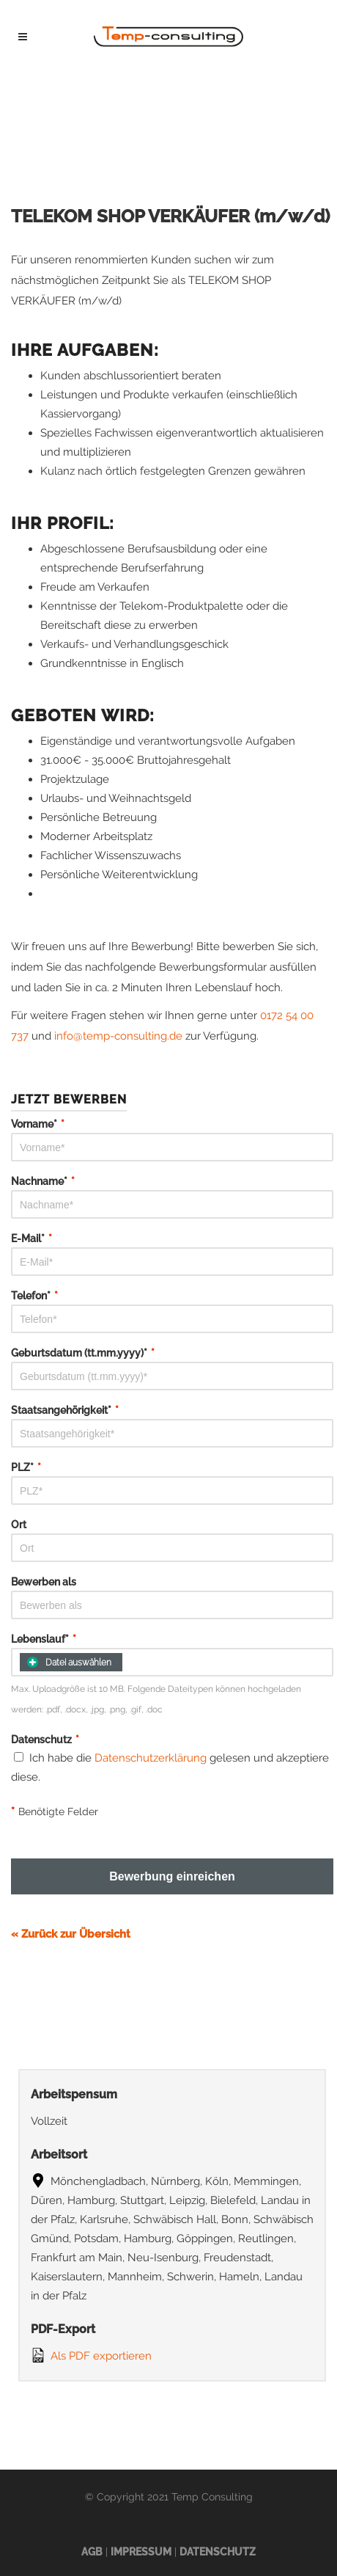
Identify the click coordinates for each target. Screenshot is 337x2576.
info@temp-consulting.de (118, 1036)
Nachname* (43, 1181)
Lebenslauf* (43, 1639)
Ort (18, 1524)
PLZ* (26, 1467)
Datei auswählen (69, 1662)
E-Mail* (31, 1238)
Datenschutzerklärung (151, 1758)
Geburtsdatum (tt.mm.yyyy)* (83, 1353)
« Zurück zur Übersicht (70, 1934)
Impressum (141, 2552)
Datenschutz (217, 2552)
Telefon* (34, 1296)
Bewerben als (43, 1582)
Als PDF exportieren (91, 2355)
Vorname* (37, 1124)
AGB (92, 2552)
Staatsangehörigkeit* (65, 1410)
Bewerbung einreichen (172, 1876)
